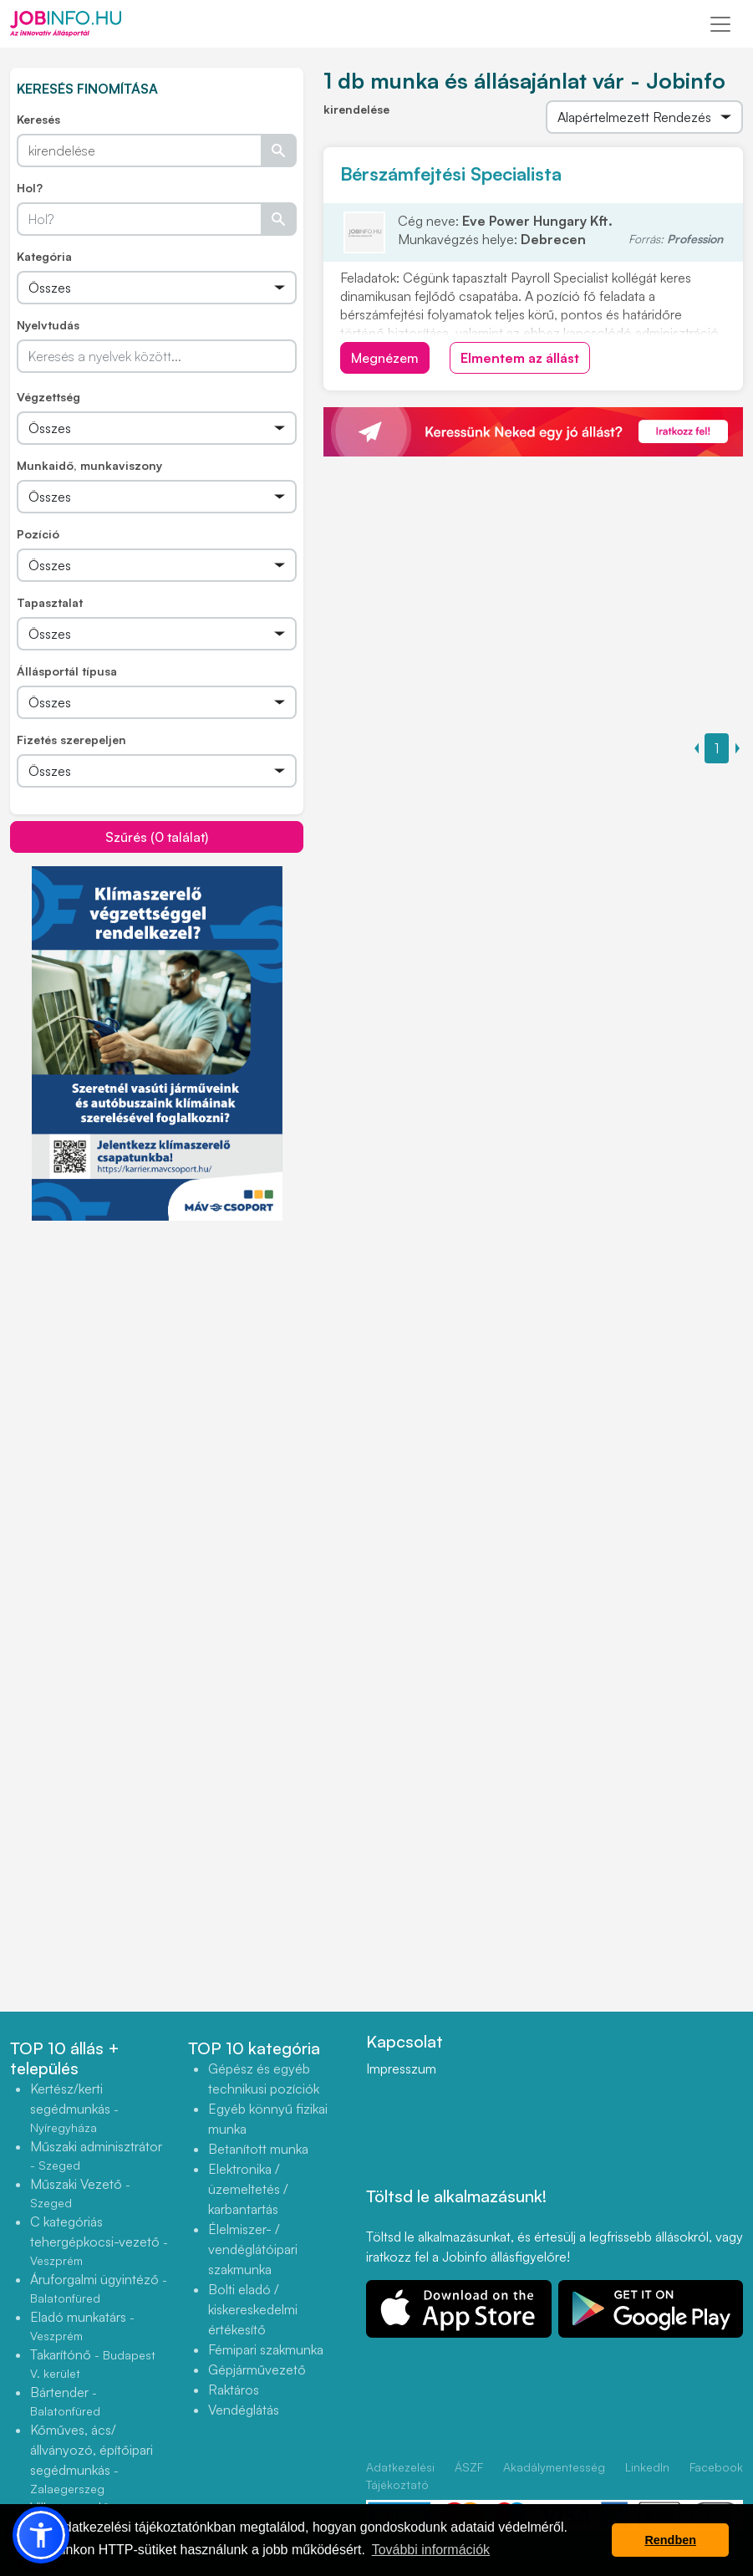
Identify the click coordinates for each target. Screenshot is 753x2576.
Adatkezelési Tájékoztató (400, 2476)
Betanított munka (258, 2148)
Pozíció (38, 534)
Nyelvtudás (48, 325)
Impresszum (401, 2068)
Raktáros (233, 2389)
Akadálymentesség (554, 2467)
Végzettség (48, 397)
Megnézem (385, 357)
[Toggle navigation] (720, 24)
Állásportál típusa (67, 671)
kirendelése (356, 109)
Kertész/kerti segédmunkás (74, 2107)
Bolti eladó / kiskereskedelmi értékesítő (253, 2309)
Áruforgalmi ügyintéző (98, 2288)
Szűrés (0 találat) (156, 837)
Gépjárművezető (257, 2369)
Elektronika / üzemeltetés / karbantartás (248, 2188)
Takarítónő (92, 2363)
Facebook (716, 2467)
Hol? (30, 188)
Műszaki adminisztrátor (96, 2155)
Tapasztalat (50, 602)
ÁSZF (469, 2467)
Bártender (65, 2401)
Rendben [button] (670, 2540)
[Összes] (157, 287)
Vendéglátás (243, 2409)
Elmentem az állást (519, 357)
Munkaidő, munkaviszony (89, 465)
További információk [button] (431, 2550)
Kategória (44, 256)
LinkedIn (647, 2467)
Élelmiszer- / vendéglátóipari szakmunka (253, 2249)
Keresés (38, 119)
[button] (41, 2535)
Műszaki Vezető (80, 2193)
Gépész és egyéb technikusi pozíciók (263, 2078)
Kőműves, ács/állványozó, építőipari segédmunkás (91, 2458)
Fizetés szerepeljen (71, 739)
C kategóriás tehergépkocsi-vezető (99, 2240)
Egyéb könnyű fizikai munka (268, 2118)
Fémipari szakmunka (265, 2349)
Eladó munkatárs (82, 2325)
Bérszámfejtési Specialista (451, 173)
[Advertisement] (157, 1338)
